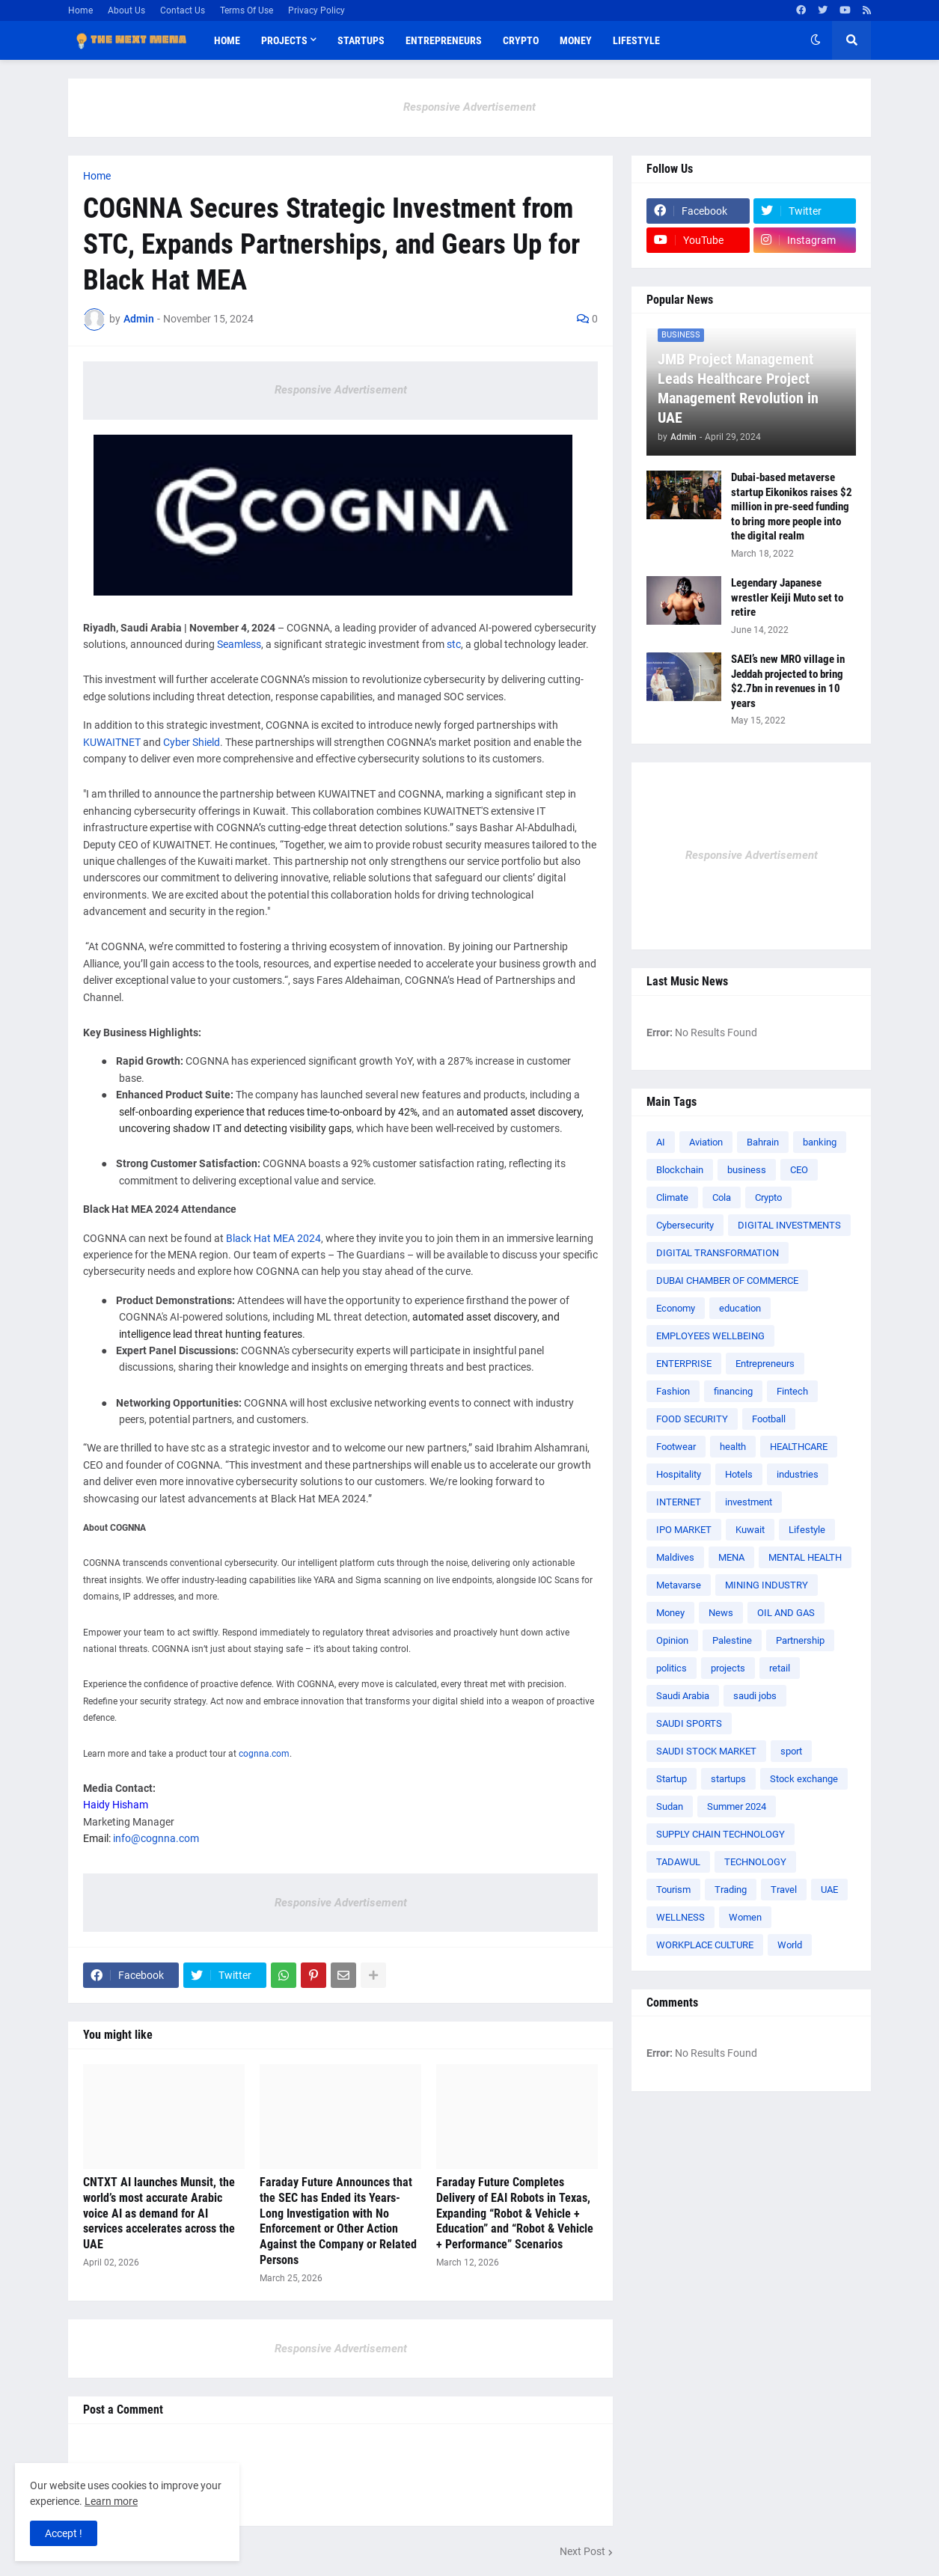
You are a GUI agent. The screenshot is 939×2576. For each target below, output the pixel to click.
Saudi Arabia (682, 1695)
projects (728, 1668)
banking (819, 1142)
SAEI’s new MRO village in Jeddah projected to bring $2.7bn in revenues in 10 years (788, 681)
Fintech (792, 1391)
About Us (126, 10)
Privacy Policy (316, 10)
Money (670, 1612)
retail (779, 1668)
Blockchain (679, 1169)
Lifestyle (807, 1529)
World (789, 1945)
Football (769, 1419)
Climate (672, 1197)
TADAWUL (678, 1861)
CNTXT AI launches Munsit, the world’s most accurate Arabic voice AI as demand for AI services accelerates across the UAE (159, 2213)
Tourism (673, 1889)
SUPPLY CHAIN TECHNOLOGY (720, 1834)
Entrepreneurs (765, 1363)
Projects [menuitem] (284, 40)
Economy (675, 1308)
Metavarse (678, 1585)
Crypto (768, 1197)
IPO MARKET (684, 1529)
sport (791, 1751)
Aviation (706, 1142)
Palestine (732, 1640)
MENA (731, 1557)
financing (733, 1391)
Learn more (111, 2501)
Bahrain (763, 1142)
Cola (721, 1197)
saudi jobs (755, 1695)
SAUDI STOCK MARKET (706, 1751)
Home (80, 10)
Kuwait (750, 1529)
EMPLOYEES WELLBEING (710, 1335)
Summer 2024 (736, 1806)
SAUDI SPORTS (689, 1723)
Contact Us (182, 10)
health (733, 1446)
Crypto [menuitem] (521, 40)
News (721, 1612)
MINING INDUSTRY (766, 1585)
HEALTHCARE (799, 1446)
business (746, 1169)
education (740, 1308)
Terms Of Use (246, 10)
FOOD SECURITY (692, 1419)
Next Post (582, 2551)
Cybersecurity (685, 1225)
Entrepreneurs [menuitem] (444, 40)
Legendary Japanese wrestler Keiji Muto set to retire (787, 597)
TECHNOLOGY (755, 1861)
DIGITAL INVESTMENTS (789, 1225)
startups (728, 1778)
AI (660, 1142)
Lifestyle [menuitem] (636, 40)
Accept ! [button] (63, 2533)
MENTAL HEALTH (805, 1557)
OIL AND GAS (786, 1612)
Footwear (676, 1446)
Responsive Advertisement (469, 107)
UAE (829, 1889)
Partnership (800, 1640)
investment (748, 1502)
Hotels (739, 1474)
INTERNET (678, 1502)
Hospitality (678, 1474)
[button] (815, 40)
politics (671, 1668)
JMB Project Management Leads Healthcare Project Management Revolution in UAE (738, 388)
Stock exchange (804, 1778)
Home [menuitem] (227, 40)
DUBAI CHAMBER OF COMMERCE (727, 1280)
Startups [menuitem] (361, 40)
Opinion (672, 1640)
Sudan (669, 1806)
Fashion (673, 1391)
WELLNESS (680, 1917)
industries (798, 1474)
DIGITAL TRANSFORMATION (717, 1252)
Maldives (675, 1557)
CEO (799, 1169)
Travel (784, 1889)
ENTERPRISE (684, 1363)
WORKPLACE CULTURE (704, 1945)
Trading (731, 1889)
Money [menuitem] (576, 40)
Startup (671, 1778)
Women (745, 1917)
